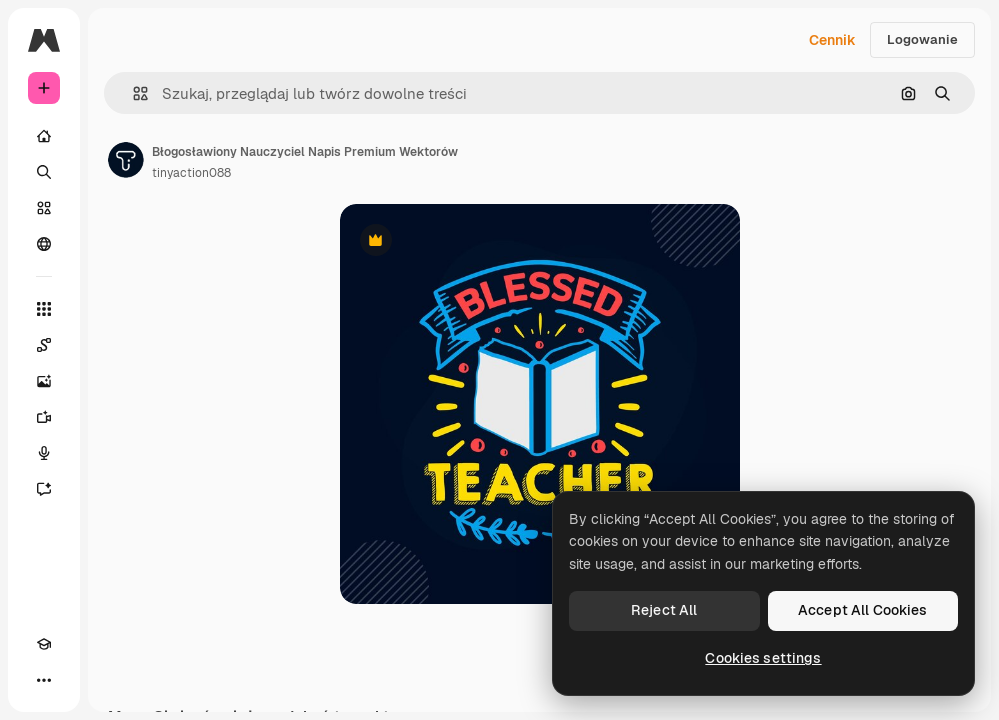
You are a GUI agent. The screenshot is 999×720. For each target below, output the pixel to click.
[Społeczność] (44, 244)
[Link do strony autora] (126, 160)
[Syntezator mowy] (44, 453)
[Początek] (44, 136)
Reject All (664, 610)
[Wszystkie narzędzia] (44, 309)
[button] (132, 93)
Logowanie (922, 39)
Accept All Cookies (863, 610)
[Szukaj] (44, 172)
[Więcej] (44, 680)
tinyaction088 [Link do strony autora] (191, 173)
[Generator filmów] (44, 417)
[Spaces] (44, 345)
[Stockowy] (44, 208)
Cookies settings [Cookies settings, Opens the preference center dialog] (763, 658)
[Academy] (44, 644)
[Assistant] (44, 489)
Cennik (832, 40)
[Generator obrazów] (44, 381)
